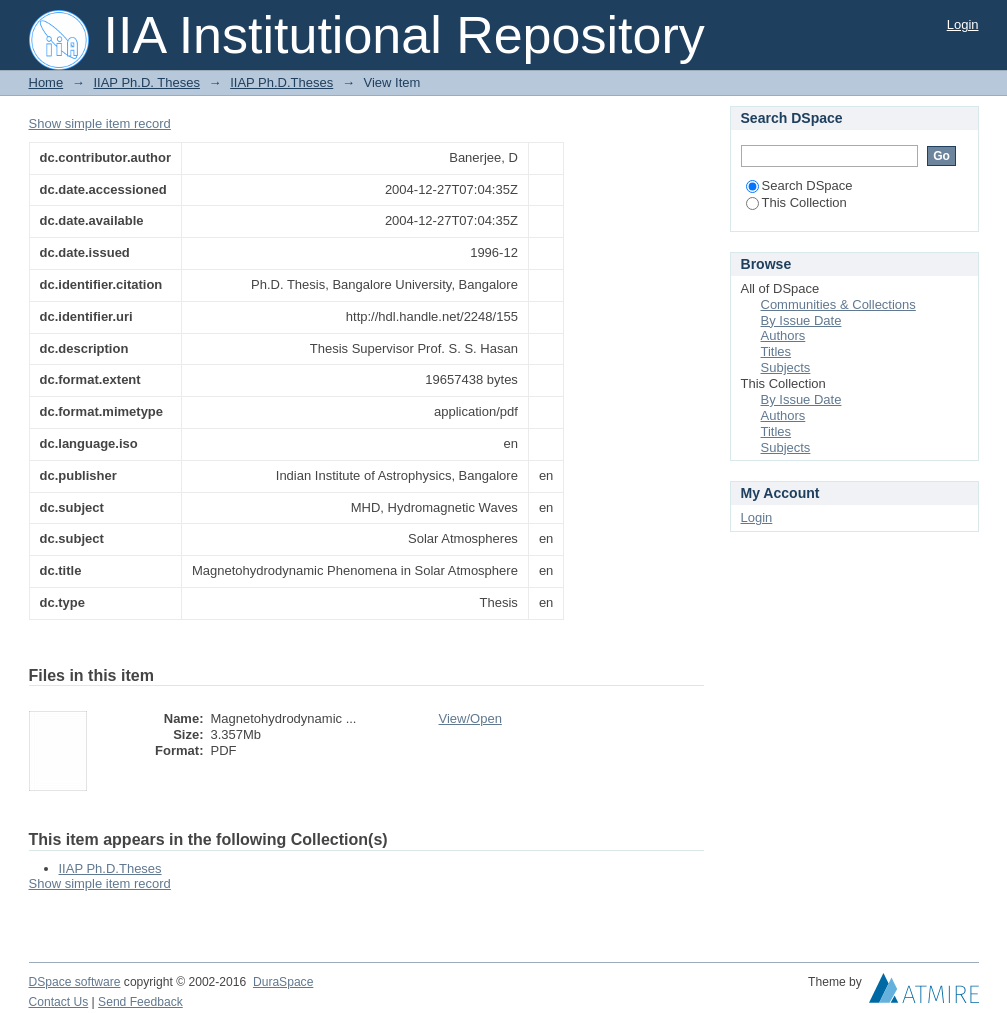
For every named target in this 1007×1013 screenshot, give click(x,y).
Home (46, 82)
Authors (783, 335)
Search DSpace (799, 185)
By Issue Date (801, 320)
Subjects (786, 367)
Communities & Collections (838, 304)
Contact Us (59, 1002)
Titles (776, 351)
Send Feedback (140, 1002)
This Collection (796, 202)
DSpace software (75, 982)
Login (963, 24)
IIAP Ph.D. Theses (146, 82)
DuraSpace (283, 982)
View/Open (470, 718)
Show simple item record (100, 123)
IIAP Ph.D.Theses (281, 82)
